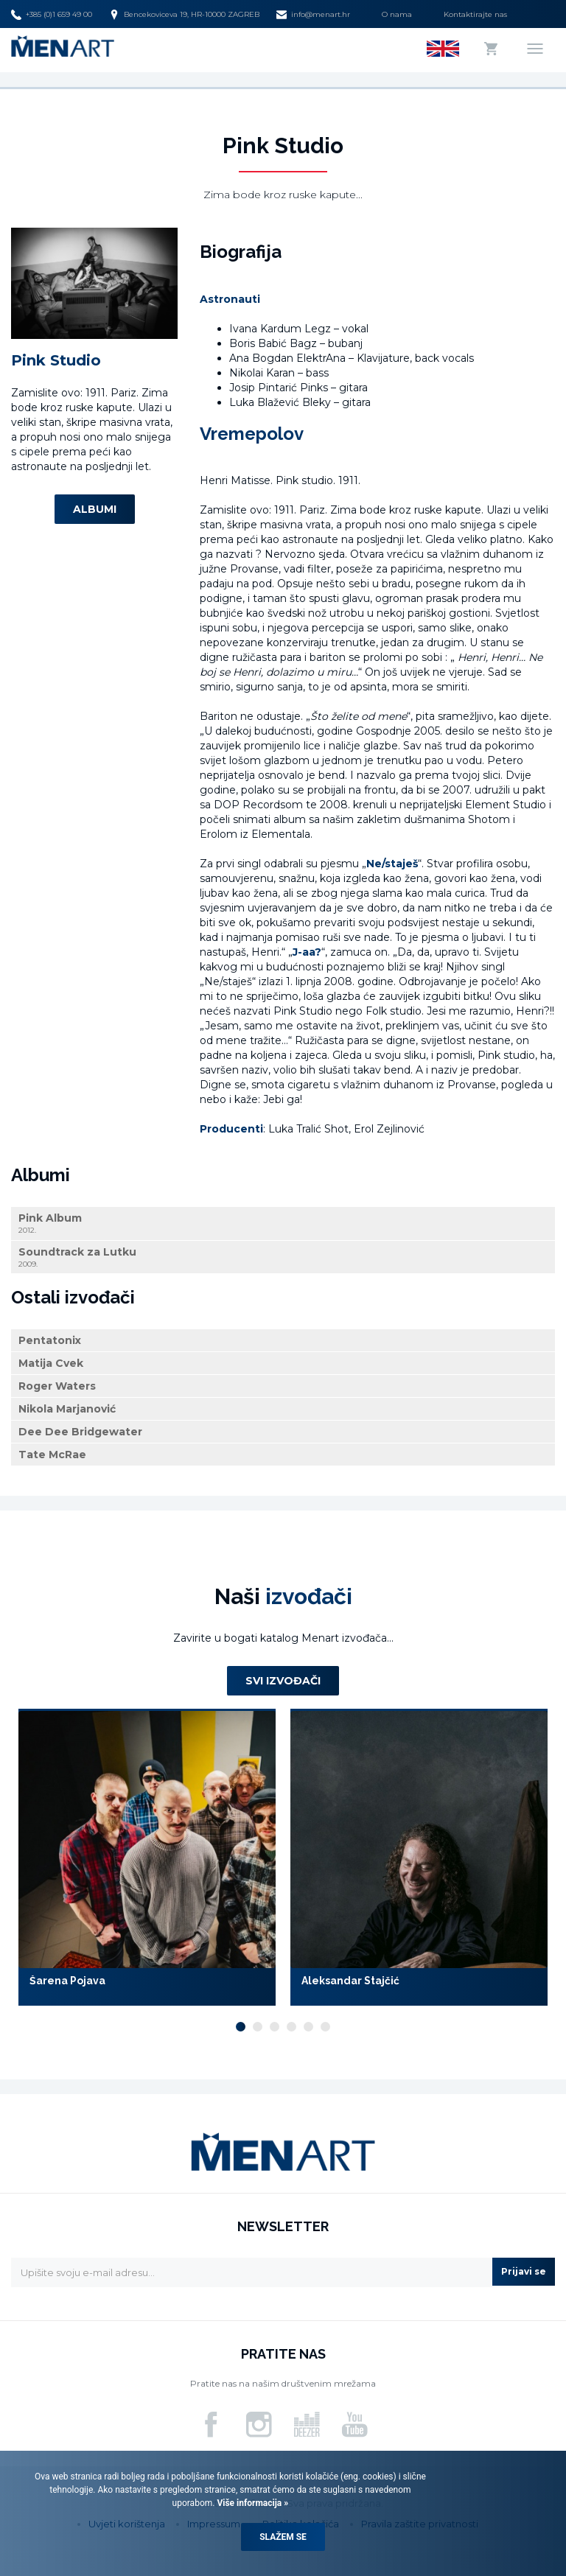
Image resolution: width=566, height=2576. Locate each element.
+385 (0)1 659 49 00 (51, 15)
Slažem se (283, 2537)
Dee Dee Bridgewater (80, 1431)
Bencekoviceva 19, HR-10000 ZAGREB (184, 15)
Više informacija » (251, 2503)
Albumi (94, 509)
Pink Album (283, 1223)
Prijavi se (523, 2271)
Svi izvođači (283, 1680)
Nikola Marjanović (67, 1408)
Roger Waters (57, 1386)
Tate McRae (52, 1454)
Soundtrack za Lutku (283, 1257)
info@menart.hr (313, 15)
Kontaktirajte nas (475, 14)
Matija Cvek (50, 1363)
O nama (397, 14)
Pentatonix (49, 1340)
